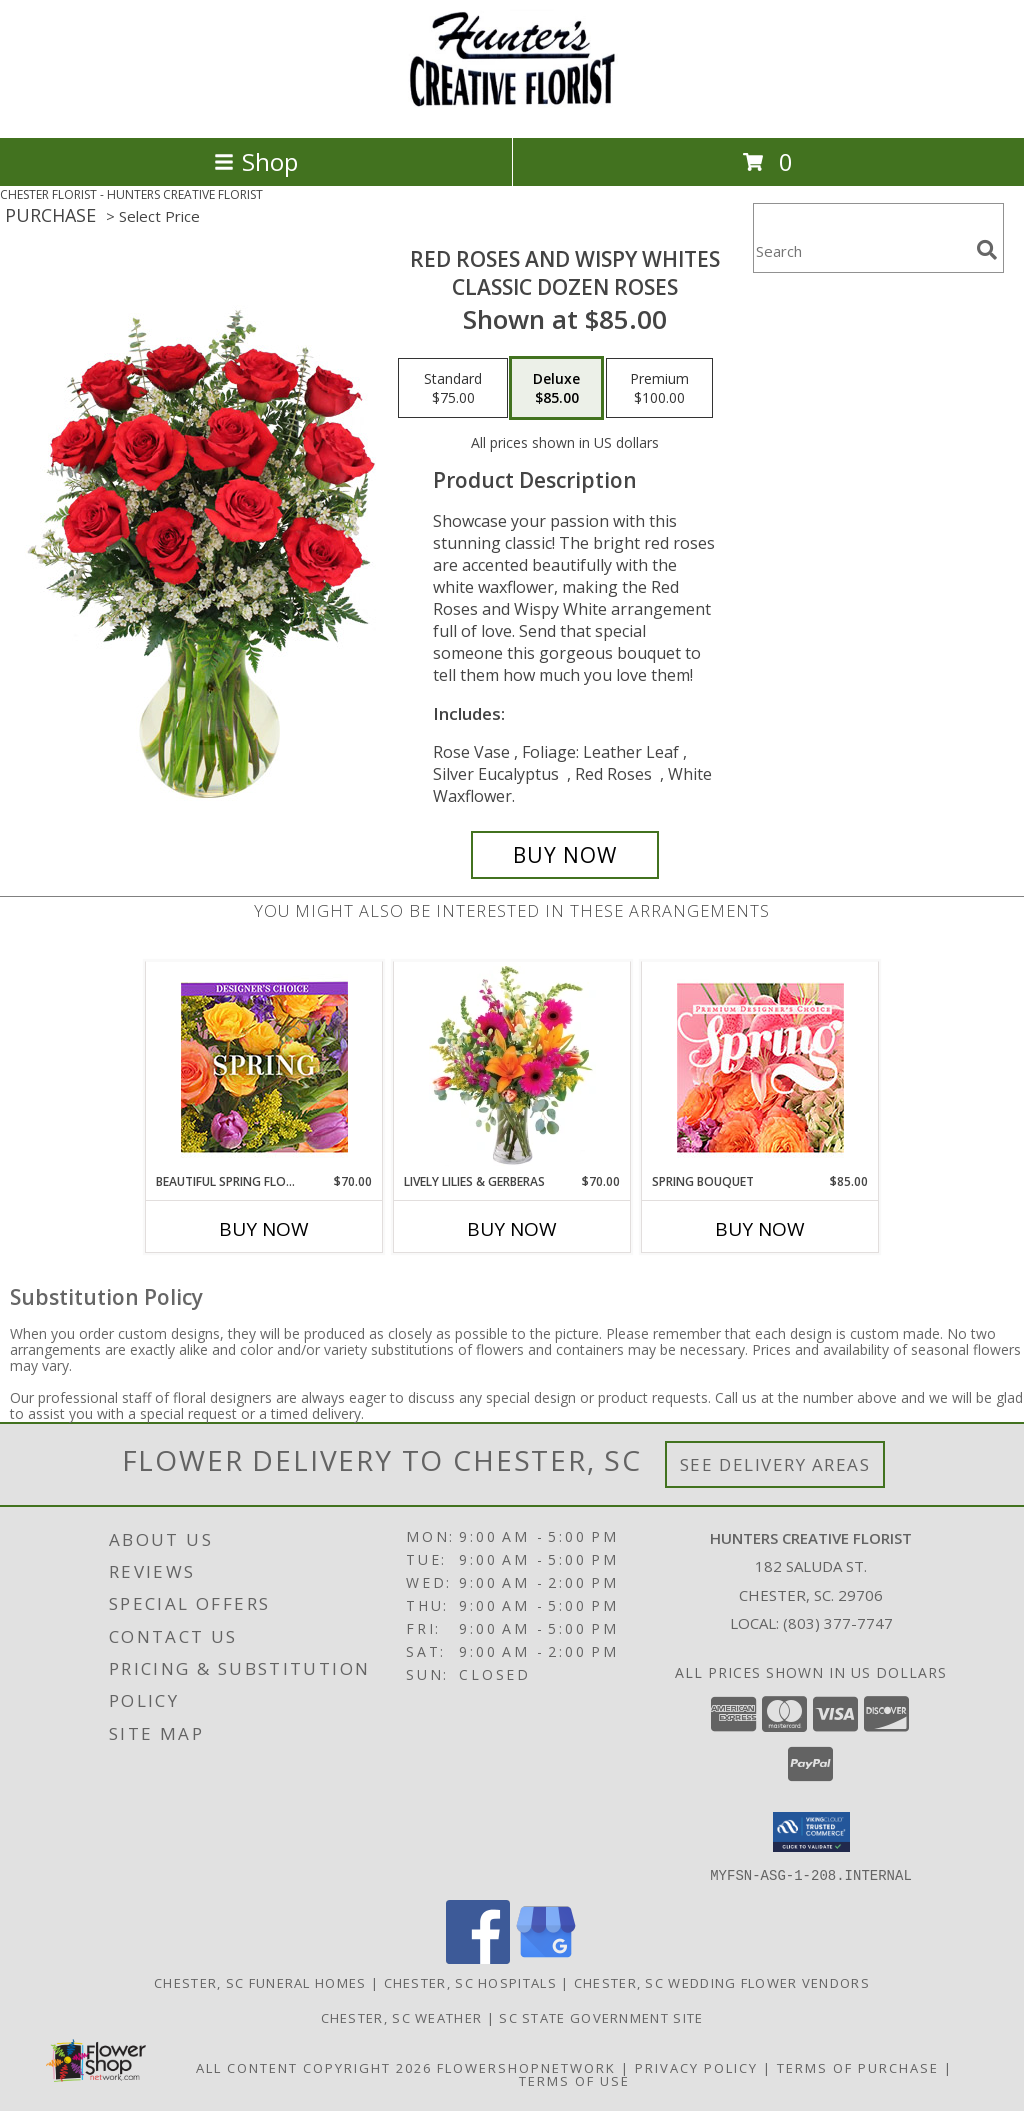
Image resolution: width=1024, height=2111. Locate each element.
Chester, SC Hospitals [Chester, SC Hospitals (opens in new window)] (470, 1982)
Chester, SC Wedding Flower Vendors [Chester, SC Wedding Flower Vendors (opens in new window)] (722, 1982)
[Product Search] (861, 250)
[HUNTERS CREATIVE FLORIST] (512, 108)
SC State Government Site (601, 2017)
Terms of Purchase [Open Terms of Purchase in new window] (858, 2067)
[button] (811, 1832)
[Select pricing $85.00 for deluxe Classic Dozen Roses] (556, 388)
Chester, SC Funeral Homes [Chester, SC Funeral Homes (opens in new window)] (260, 1982)
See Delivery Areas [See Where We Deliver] (775, 1464)
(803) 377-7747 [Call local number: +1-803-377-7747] (838, 1623)
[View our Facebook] (478, 1957)
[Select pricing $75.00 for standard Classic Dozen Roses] (453, 388)
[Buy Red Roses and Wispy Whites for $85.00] (565, 855)
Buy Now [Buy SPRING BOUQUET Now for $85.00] (760, 1229)
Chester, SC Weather (402, 2017)
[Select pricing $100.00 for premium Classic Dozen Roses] (659, 388)
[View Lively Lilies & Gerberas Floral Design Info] (512, 1067)
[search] (987, 250)
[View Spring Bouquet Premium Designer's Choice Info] (760, 1067)
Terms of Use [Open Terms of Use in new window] (574, 2080)
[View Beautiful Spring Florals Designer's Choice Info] (264, 1067)
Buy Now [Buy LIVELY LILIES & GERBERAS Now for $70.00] (512, 1229)
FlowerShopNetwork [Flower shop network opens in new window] (526, 2067)
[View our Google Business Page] (546, 1957)
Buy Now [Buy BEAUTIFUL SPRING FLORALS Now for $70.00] (264, 1229)
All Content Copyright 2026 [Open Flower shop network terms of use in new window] (314, 2067)
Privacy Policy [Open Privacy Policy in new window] (696, 2067)
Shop (256, 161)
